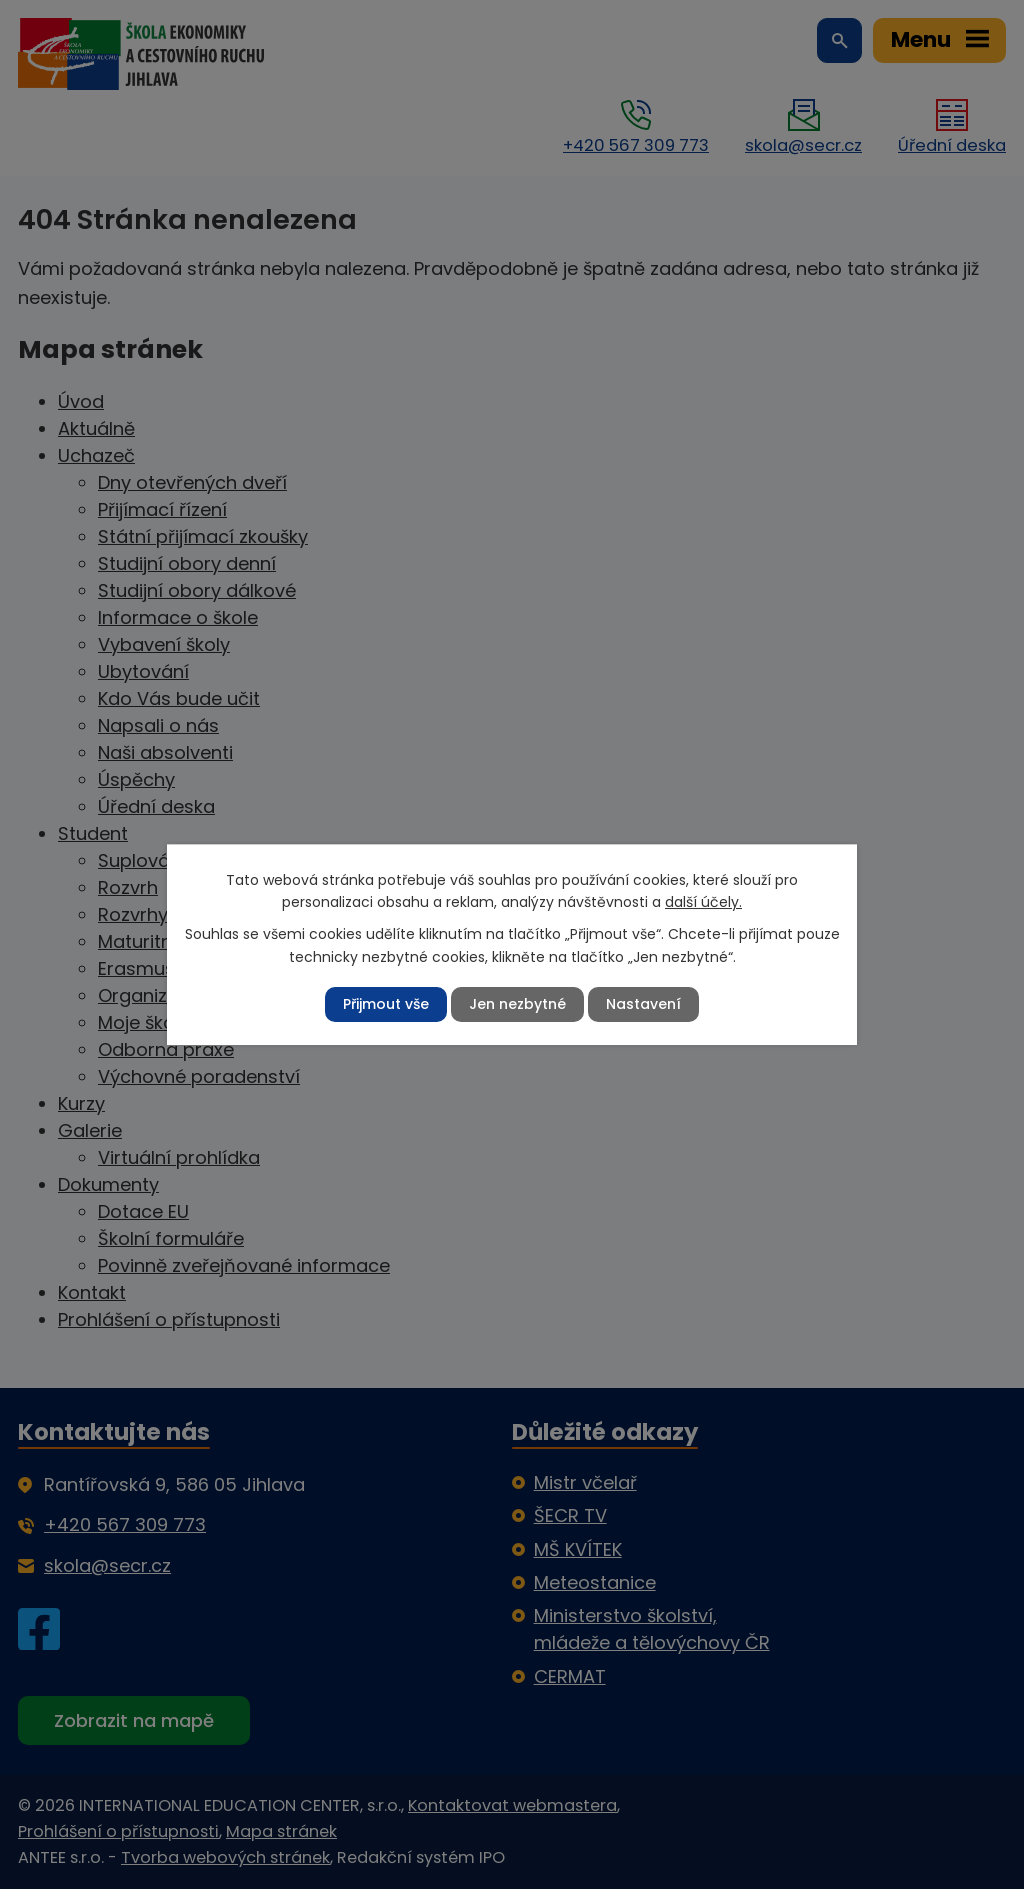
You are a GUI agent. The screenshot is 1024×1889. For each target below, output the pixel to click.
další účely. (703, 902)
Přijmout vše (386, 1004)
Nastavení (643, 1004)
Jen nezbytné (517, 1004)
